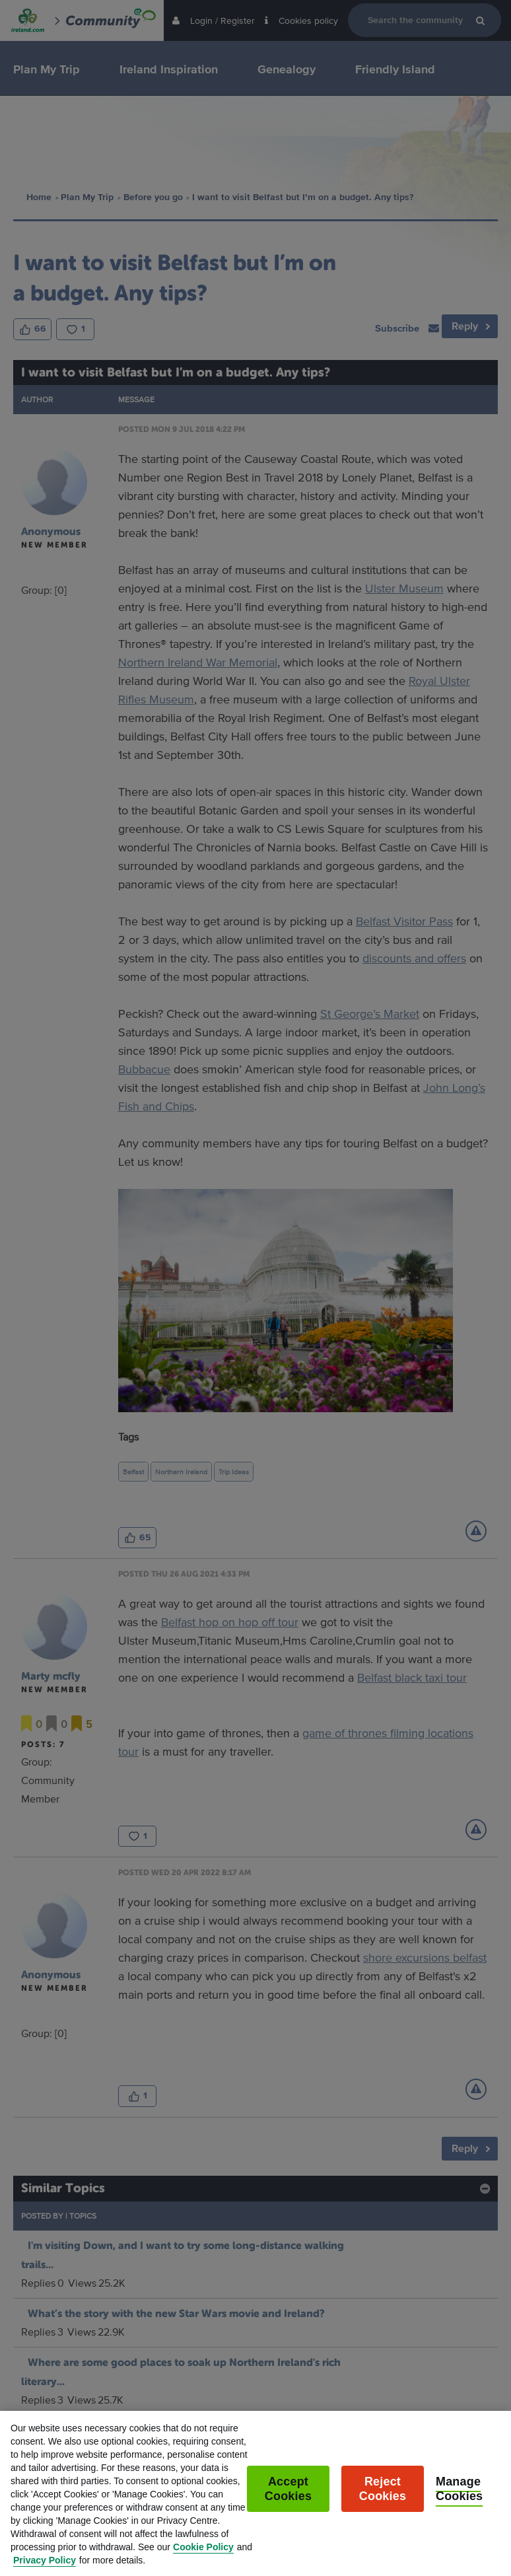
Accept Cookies (288, 2501)
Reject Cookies (382, 2501)
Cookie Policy (203, 2559)
